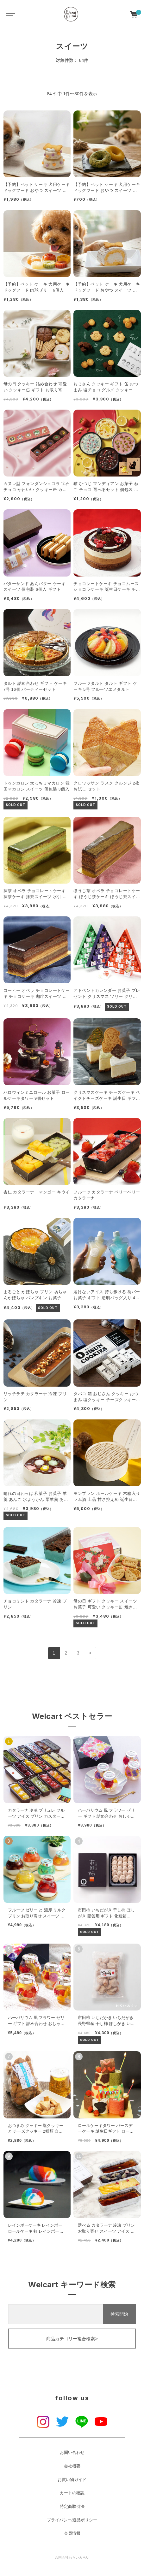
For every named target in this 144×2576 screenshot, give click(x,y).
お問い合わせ (72, 2452)
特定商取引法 (72, 2506)
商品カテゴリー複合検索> (71, 2338)
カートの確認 (72, 2493)
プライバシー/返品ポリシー (72, 2520)
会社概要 (72, 2466)
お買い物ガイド (72, 2480)
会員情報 (72, 2533)
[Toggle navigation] (9, 14)
